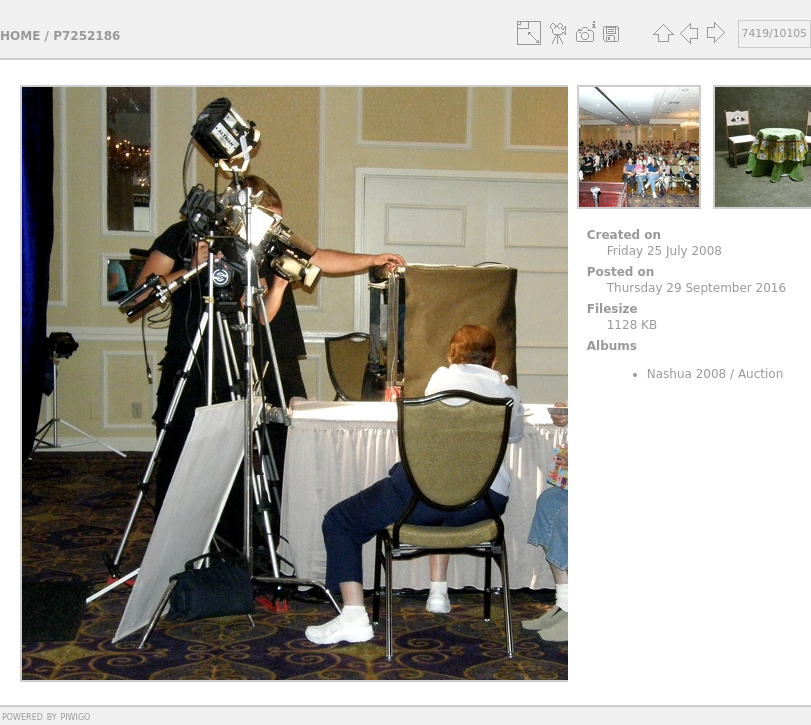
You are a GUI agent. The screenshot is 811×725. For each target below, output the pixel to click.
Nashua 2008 (687, 374)
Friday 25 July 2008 (664, 251)
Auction (760, 374)
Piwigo (75, 716)
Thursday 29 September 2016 (696, 288)
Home (20, 36)
